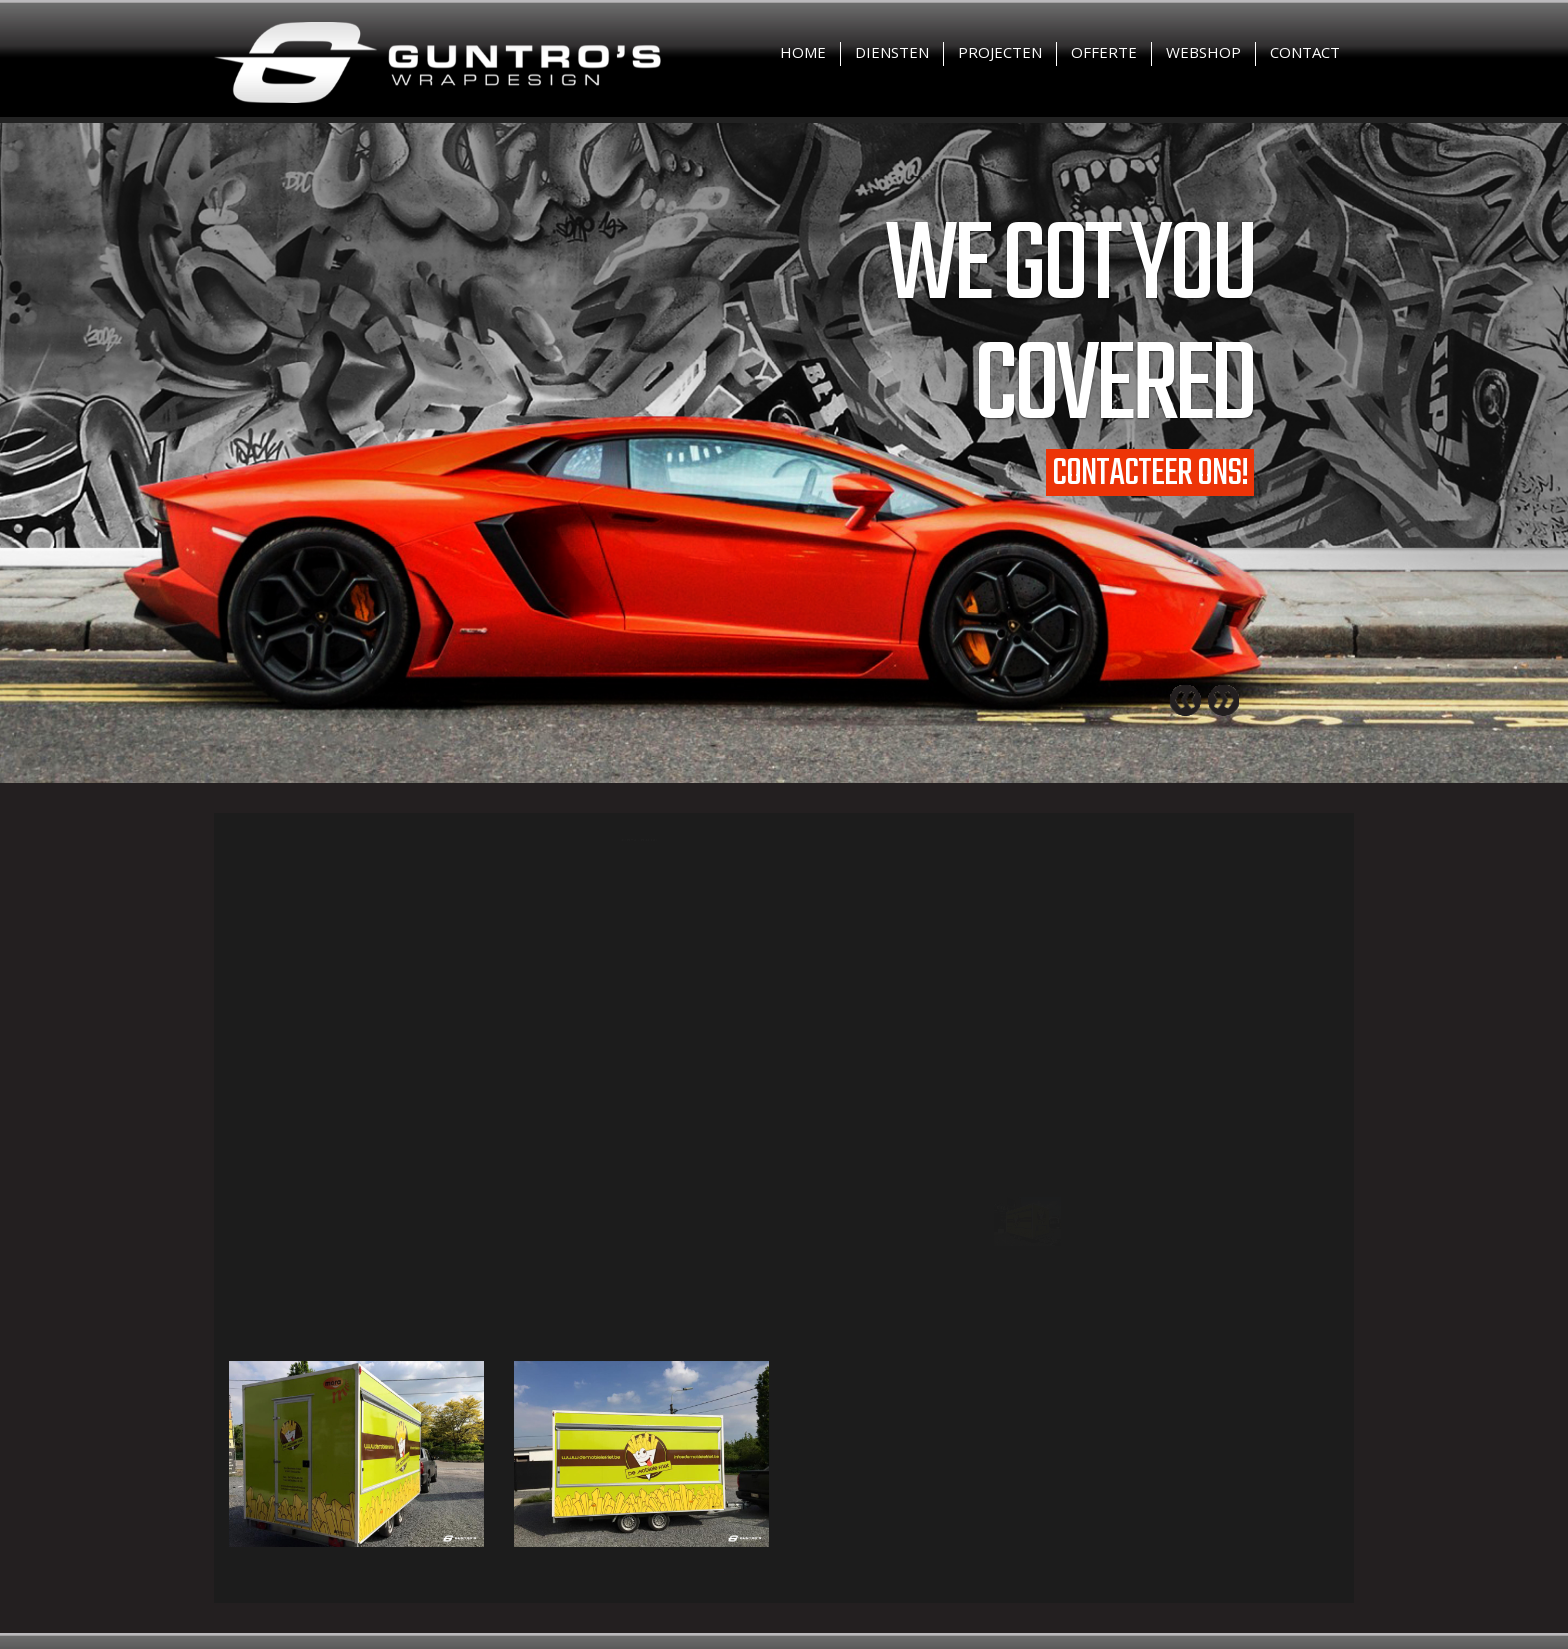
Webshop (1203, 52)
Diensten (892, 52)
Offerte (1104, 52)
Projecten (1000, 52)
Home (803, 52)
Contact (1305, 52)
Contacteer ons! (1150, 472)
